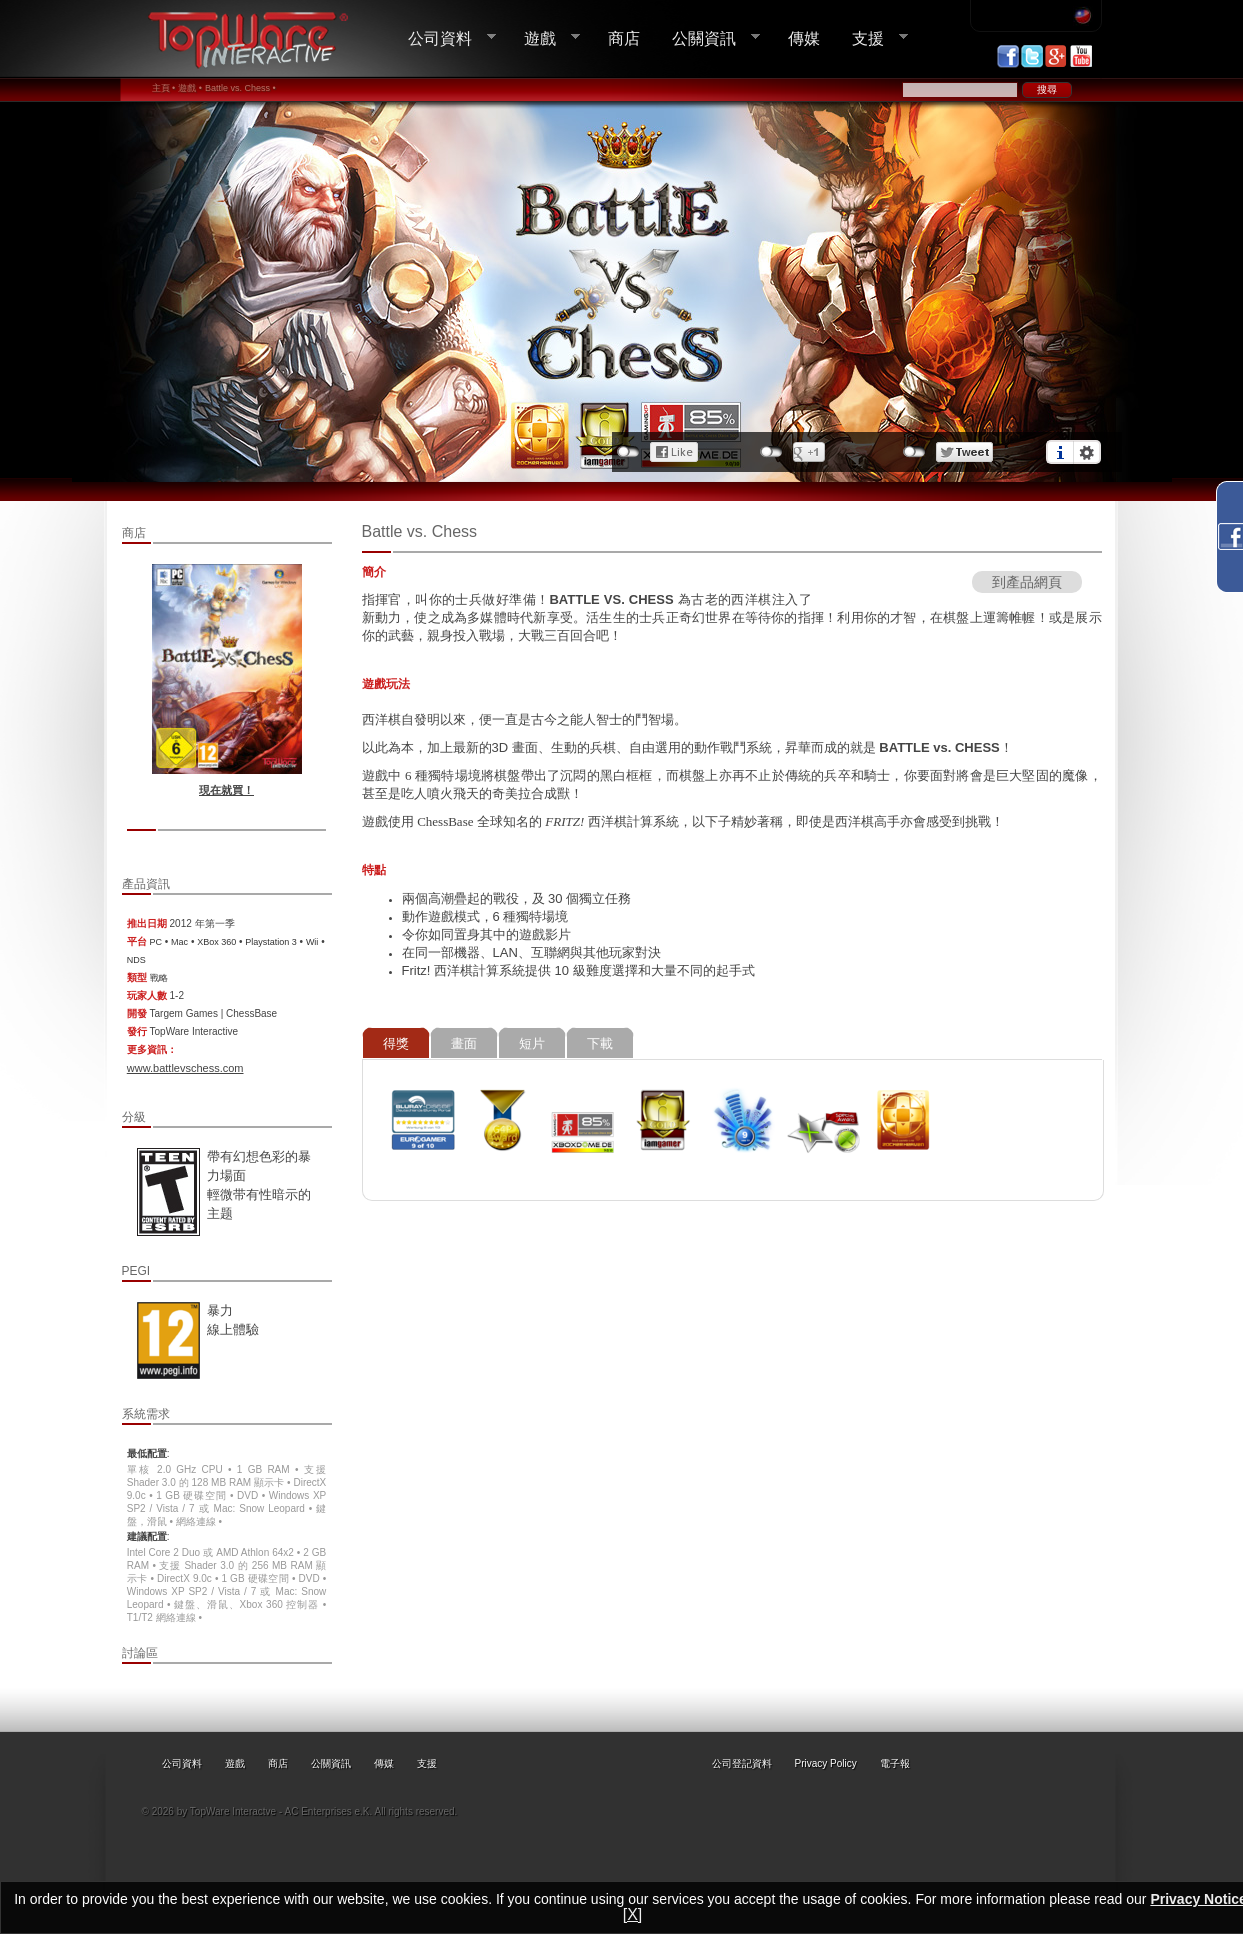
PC (156, 942)
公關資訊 (708, 38)
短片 (532, 1043)
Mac (179, 942)
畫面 (464, 1043)
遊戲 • (190, 88)
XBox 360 (216, 942)
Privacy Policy (826, 1763)
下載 (600, 1043)
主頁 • (164, 88)
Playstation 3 (271, 942)
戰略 (159, 978)
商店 (624, 38)
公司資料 (444, 38)
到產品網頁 (1027, 582)
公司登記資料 (742, 1763)
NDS (136, 960)
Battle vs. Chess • (240, 88)
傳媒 (804, 38)
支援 (872, 38)
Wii (312, 942)
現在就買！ (226, 790)
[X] (633, 1914)
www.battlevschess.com (185, 1068)
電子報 (895, 1763)
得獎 (396, 1043)
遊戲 (544, 38)
